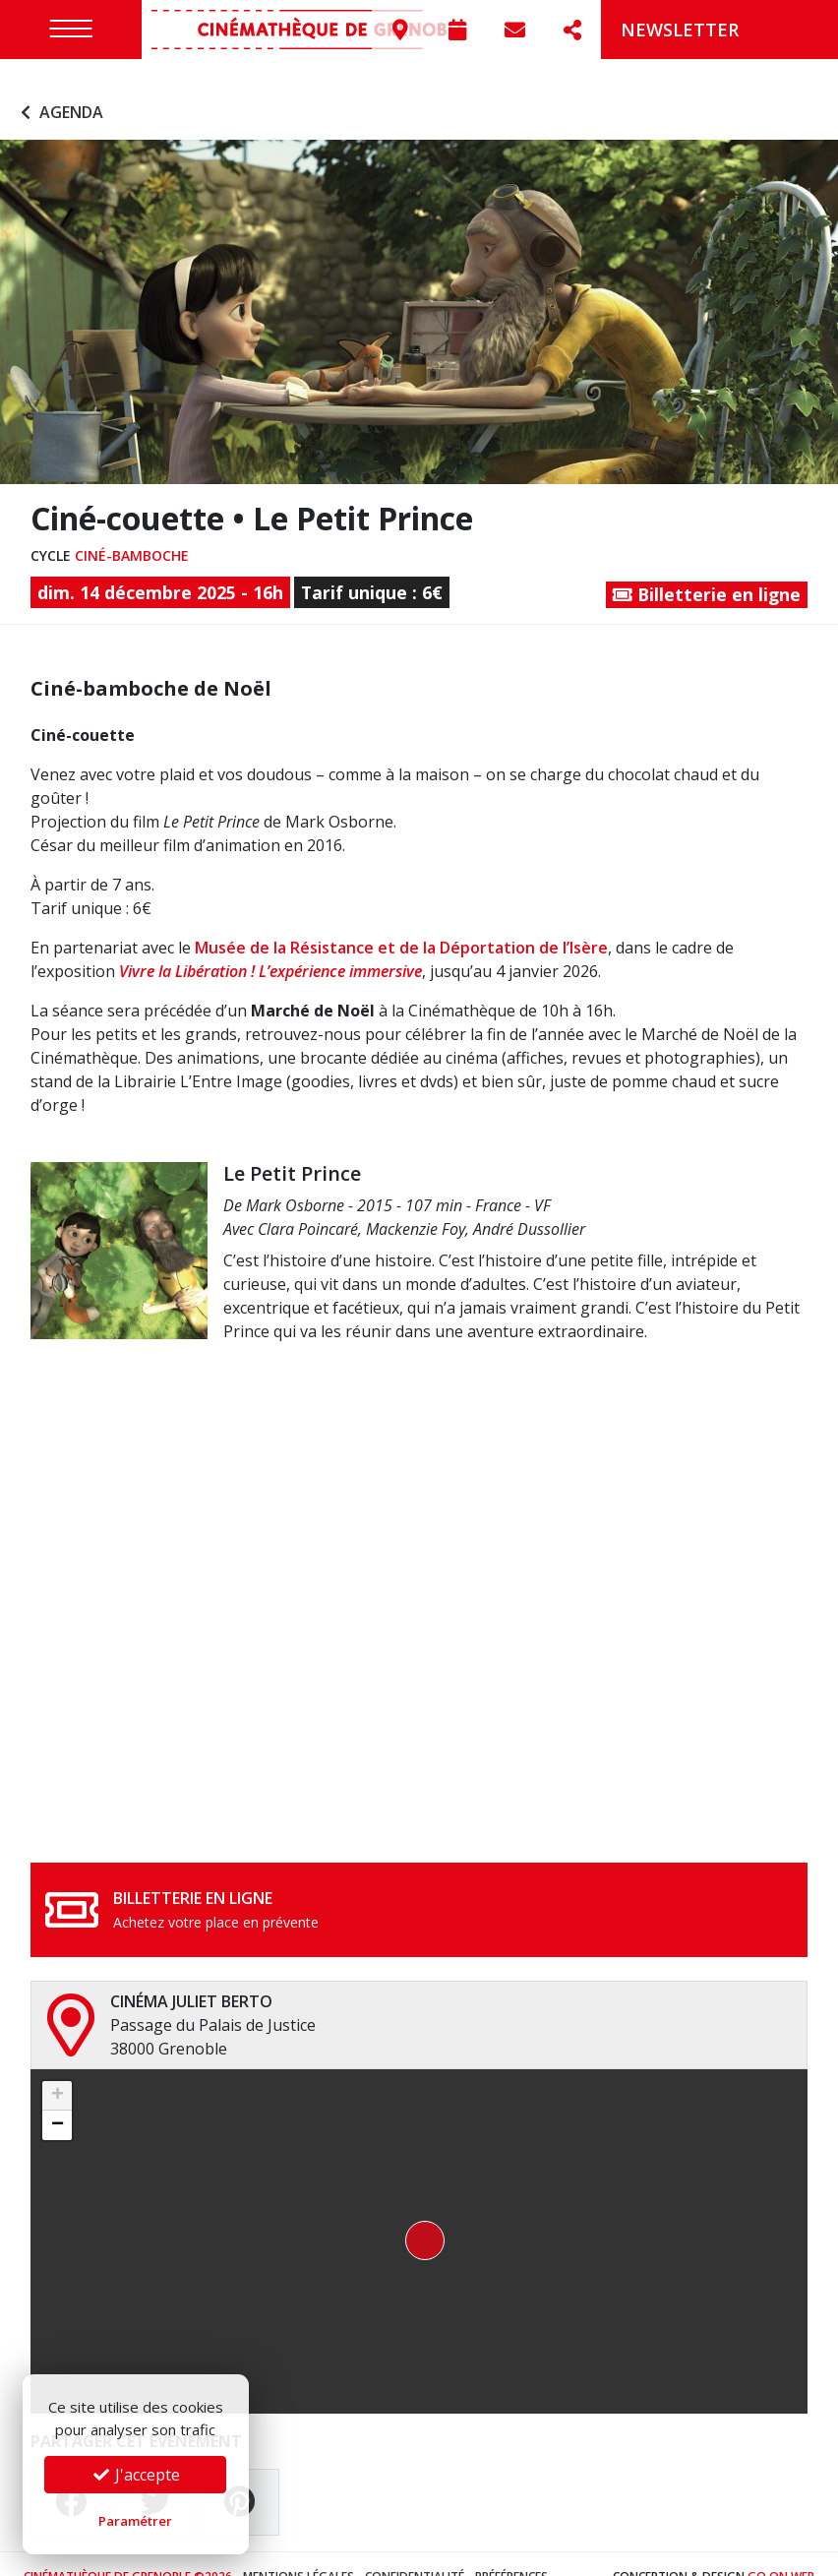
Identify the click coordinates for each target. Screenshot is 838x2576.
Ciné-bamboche (132, 530)
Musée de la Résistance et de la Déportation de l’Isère (401, 922)
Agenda (59, 86)
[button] (419, 2216)
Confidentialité (414, 2551)
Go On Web (781, 2551)
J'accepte (135, 2474)
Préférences (511, 2551)
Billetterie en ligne (707, 569)
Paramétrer (135, 2521)
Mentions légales (298, 2551)
